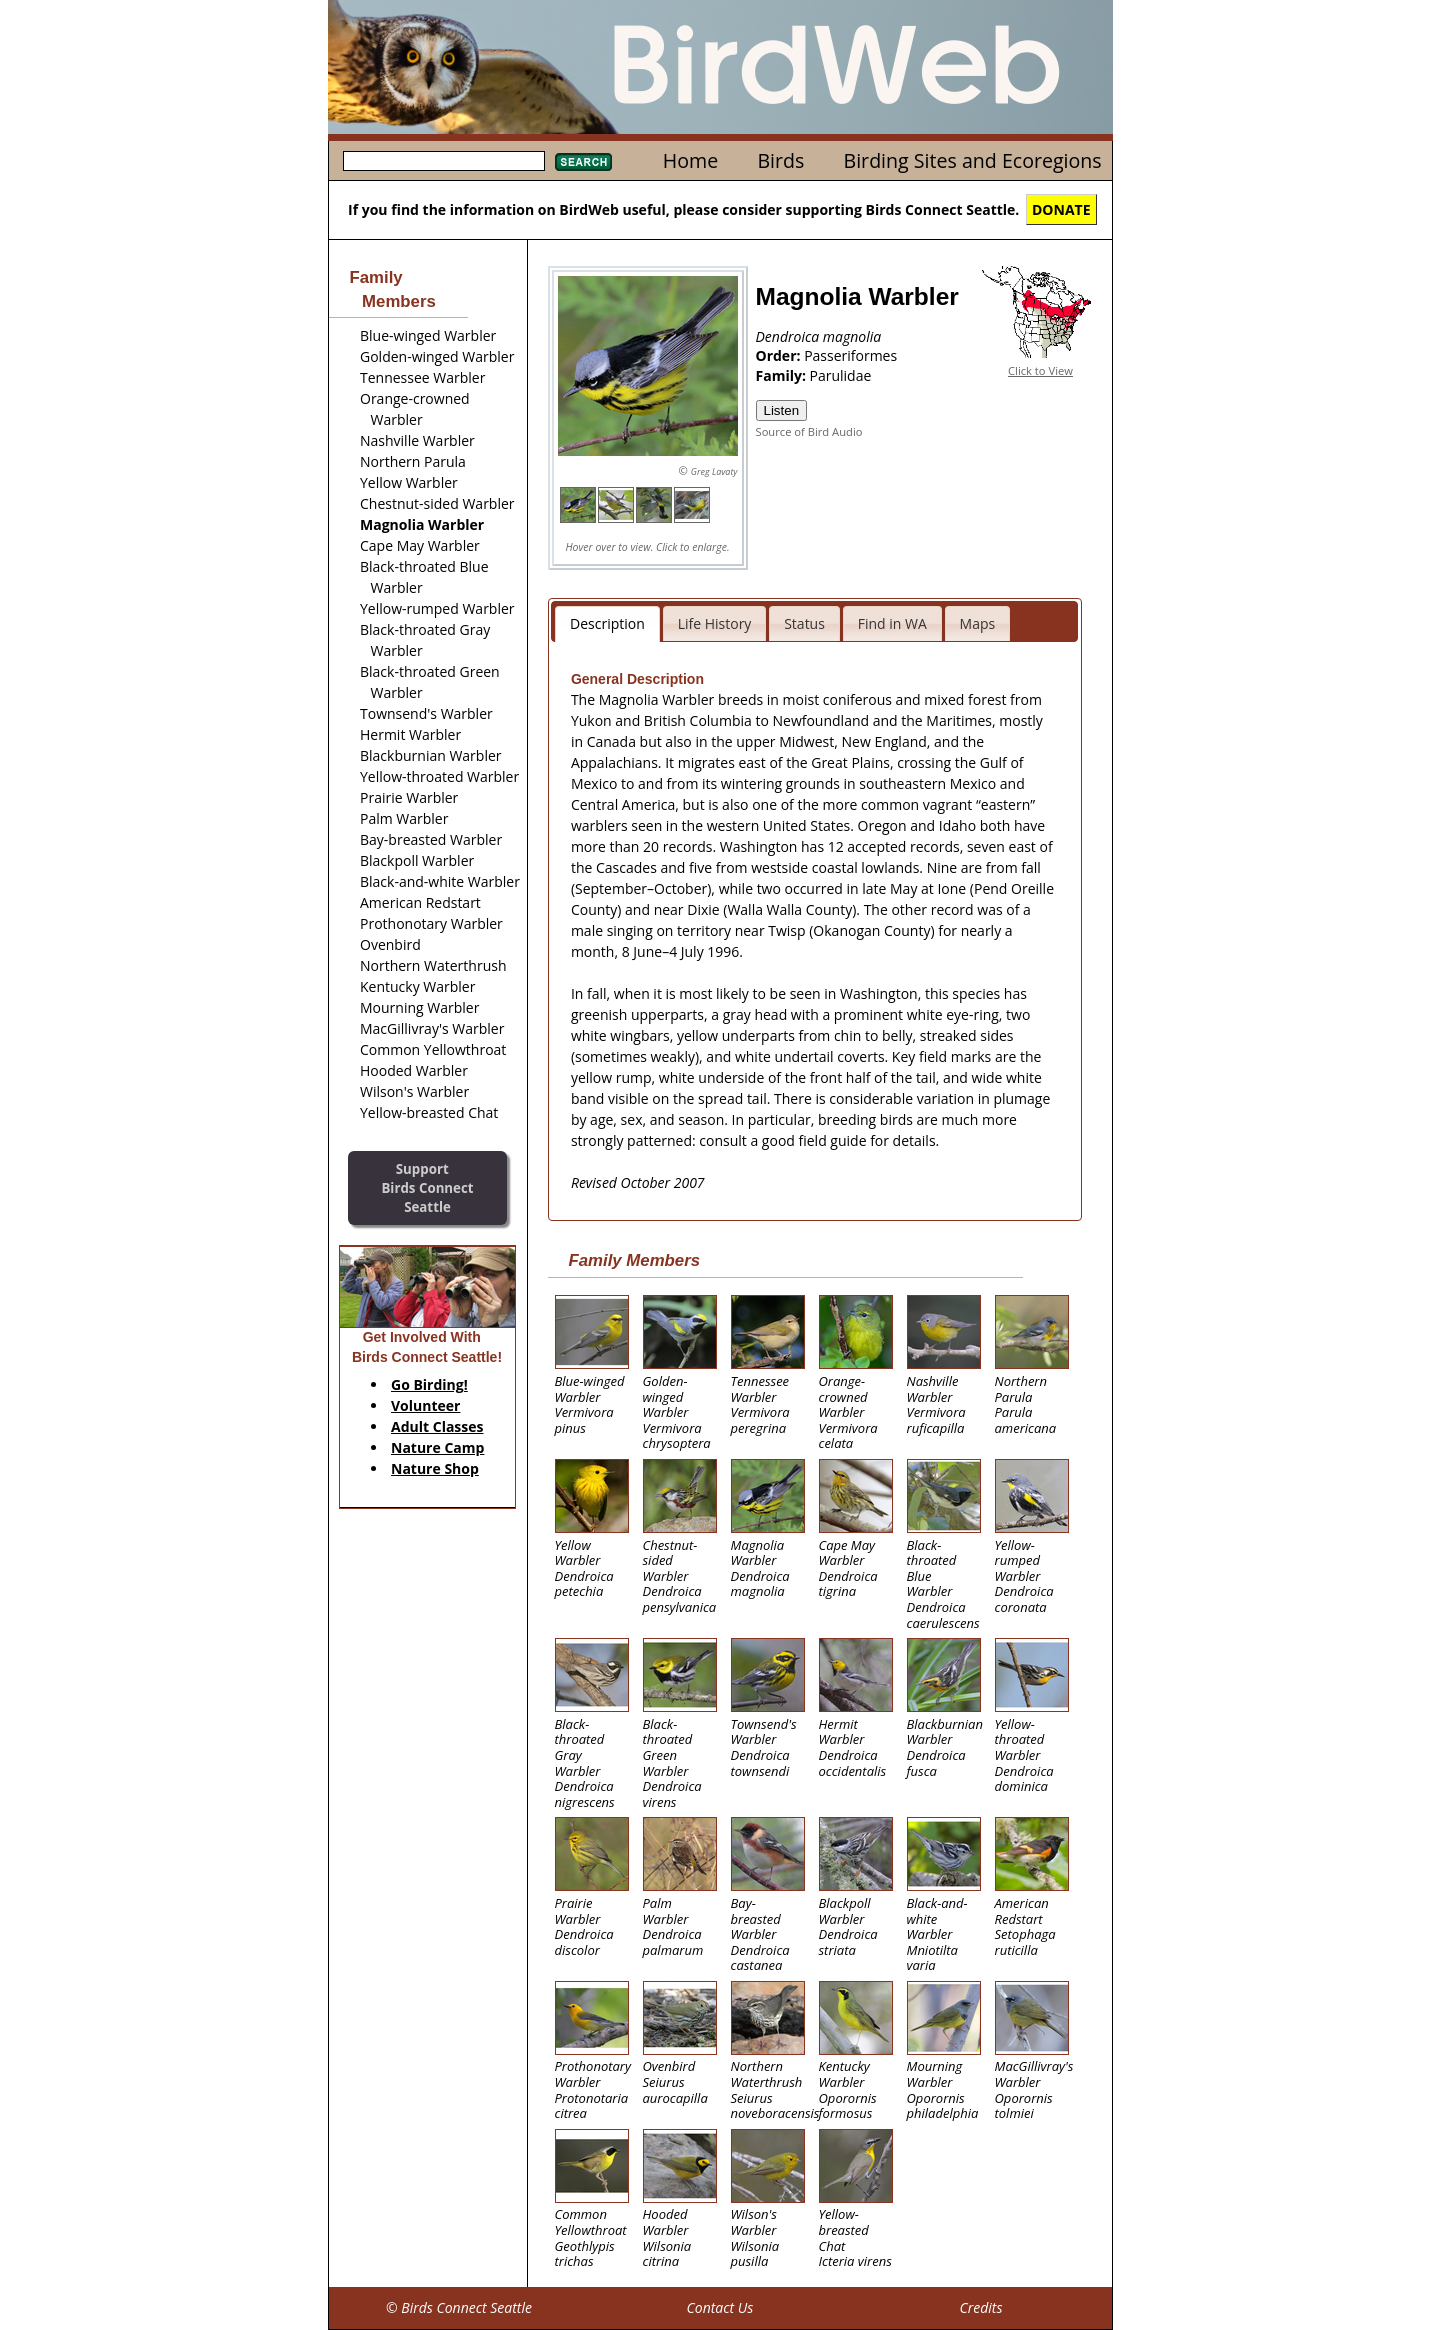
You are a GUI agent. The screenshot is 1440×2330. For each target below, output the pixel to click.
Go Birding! (429, 1384)
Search (583, 162)
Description (607, 623)
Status (804, 623)
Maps (978, 623)
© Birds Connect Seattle (459, 2307)
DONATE (1061, 209)
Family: (783, 375)
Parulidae (841, 375)
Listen (782, 410)
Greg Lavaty (714, 471)
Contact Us (720, 2307)
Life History (715, 623)
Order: (780, 355)
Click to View (1040, 370)
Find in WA (892, 623)
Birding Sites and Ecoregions (973, 160)
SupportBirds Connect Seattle (427, 1187)
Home (690, 160)
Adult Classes (437, 1426)
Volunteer (425, 1405)
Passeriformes (850, 355)
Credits (980, 2307)
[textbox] (444, 161)
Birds (780, 160)
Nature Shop (435, 1468)
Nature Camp (437, 1447)
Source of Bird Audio (809, 431)
